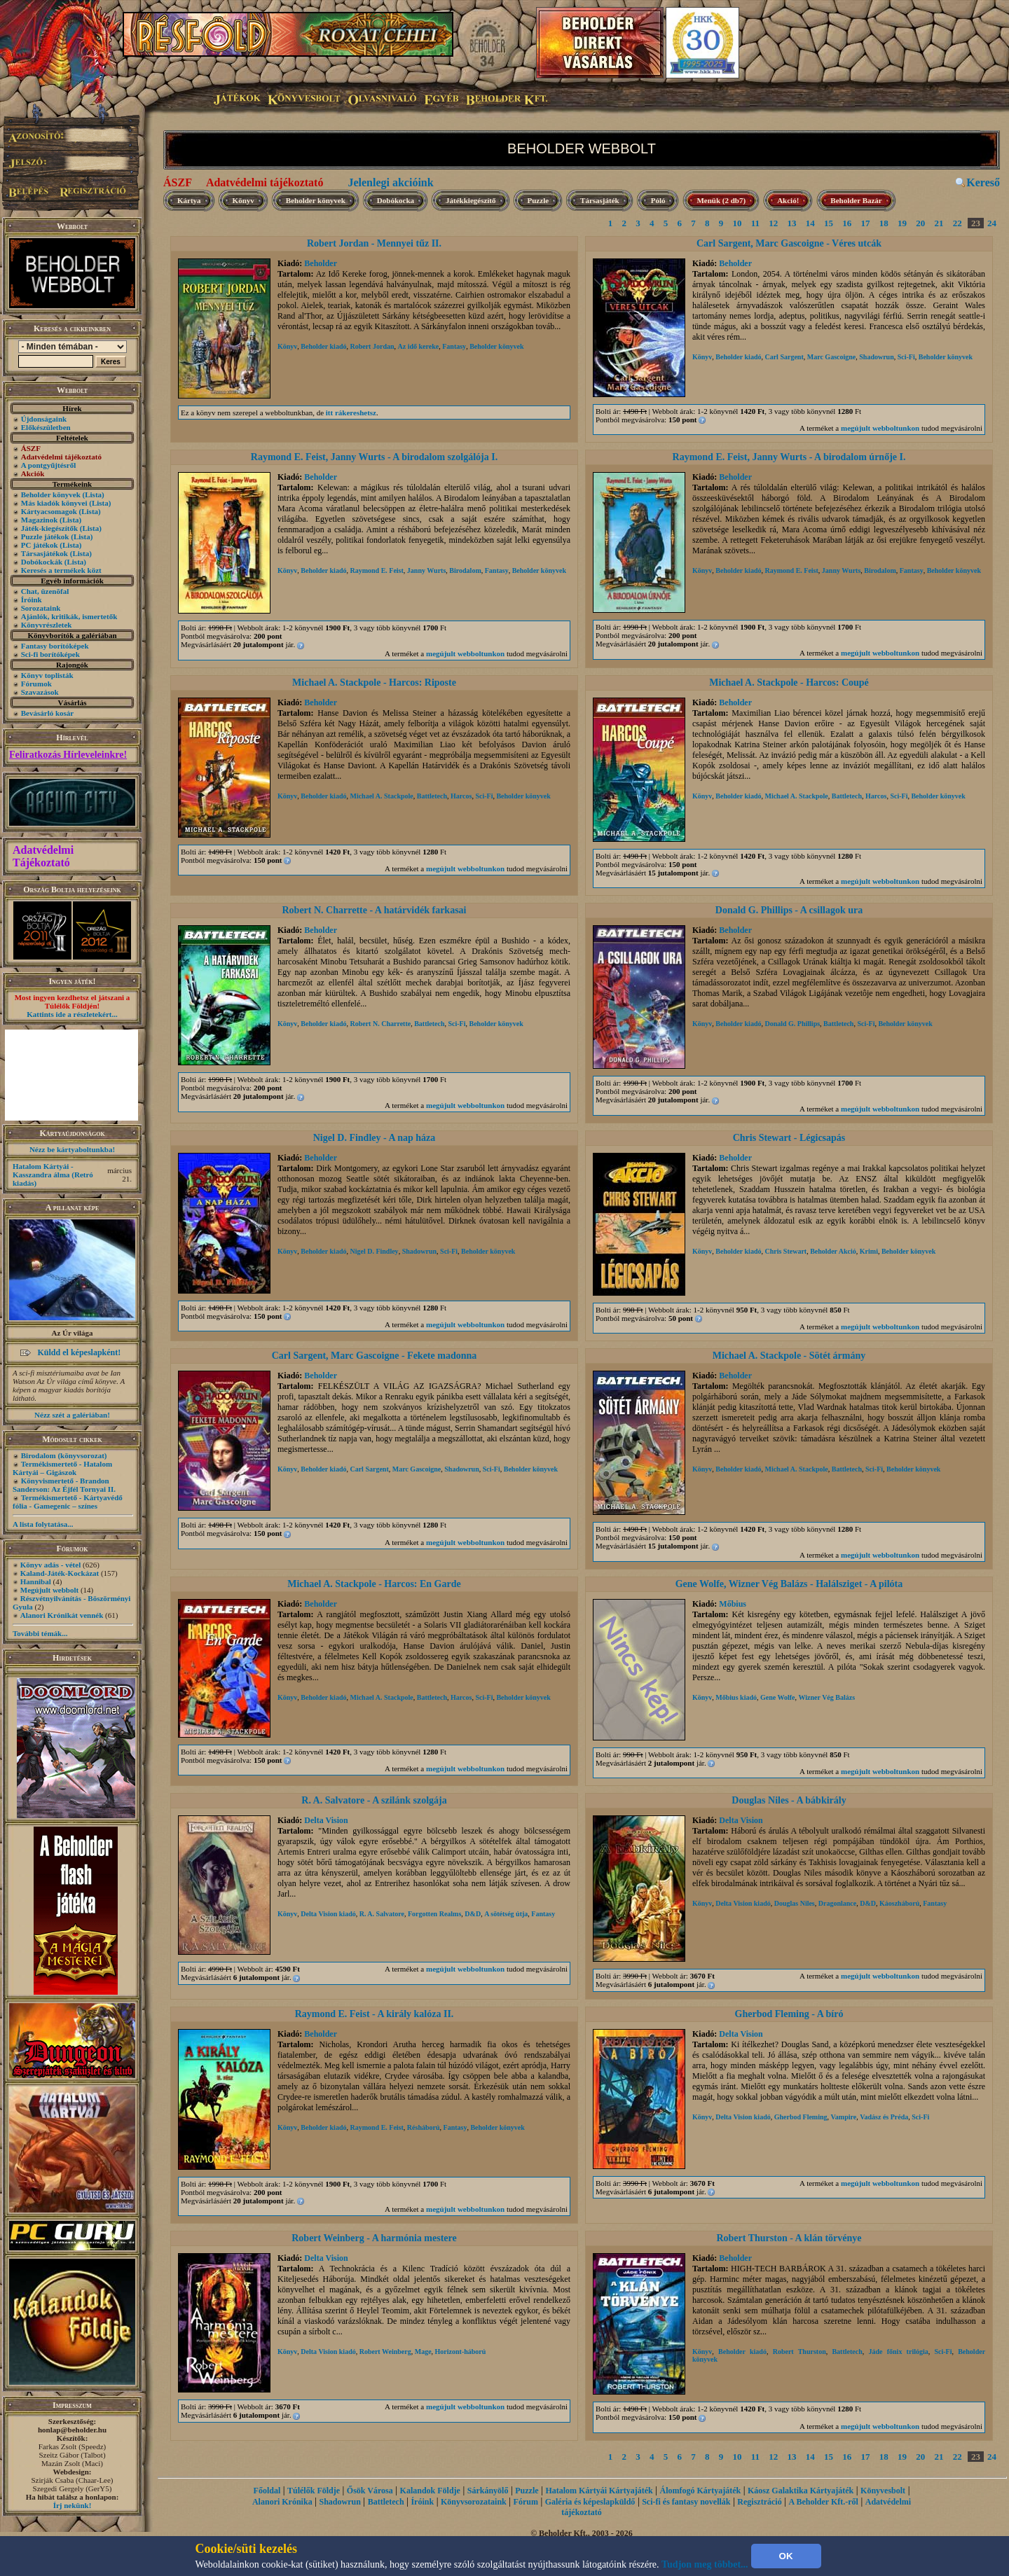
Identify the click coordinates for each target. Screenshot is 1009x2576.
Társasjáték (599, 200)
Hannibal (35, 1581)
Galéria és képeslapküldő (590, 2502)
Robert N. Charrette (380, 1023)
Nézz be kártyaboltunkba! (72, 1149)
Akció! (788, 200)
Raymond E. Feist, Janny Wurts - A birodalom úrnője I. (789, 457)
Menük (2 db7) (721, 200)
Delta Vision (326, 1820)
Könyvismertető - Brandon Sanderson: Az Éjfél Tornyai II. (64, 1484)
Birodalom (465, 570)
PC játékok (39, 545)
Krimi (869, 1251)
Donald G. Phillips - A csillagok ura (789, 910)
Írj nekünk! (72, 2505)
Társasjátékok (44, 553)
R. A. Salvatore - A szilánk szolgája (373, 1800)
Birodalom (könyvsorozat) (64, 1455)
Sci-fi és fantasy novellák (686, 2502)
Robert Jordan (372, 346)
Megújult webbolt (49, 1590)
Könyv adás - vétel (50, 1564)
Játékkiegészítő (470, 200)
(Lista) (93, 494)
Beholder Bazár (855, 200)
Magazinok (39, 519)
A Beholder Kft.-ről (823, 2502)
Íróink (31, 599)
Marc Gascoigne (831, 357)
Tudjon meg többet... (704, 2564)
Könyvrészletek (46, 625)
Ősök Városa (370, 2490)
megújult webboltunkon (880, 428)
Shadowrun (876, 357)
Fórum (526, 2502)
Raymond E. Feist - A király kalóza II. (374, 2014)
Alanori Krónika (282, 2502)
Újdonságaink (44, 419)
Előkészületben (46, 427)
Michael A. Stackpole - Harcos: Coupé (789, 682)
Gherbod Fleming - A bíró (789, 2014)
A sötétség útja (506, 1914)
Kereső (983, 182)
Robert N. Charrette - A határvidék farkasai (374, 910)
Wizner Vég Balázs (827, 1697)
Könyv (243, 200)
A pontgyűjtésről (48, 465)
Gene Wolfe (777, 1697)
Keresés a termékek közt (61, 570)
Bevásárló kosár (47, 713)
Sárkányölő (488, 2490)
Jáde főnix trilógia (898, 2351)
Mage (423, 2351)
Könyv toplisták (47, 675)
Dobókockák (41, 562)
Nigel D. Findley (374, 1251)
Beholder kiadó (323, 346)
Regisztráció (759, 2502)
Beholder (320, 263)
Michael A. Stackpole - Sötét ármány (789, 1355)
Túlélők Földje (313, 2490)
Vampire (844, 2117)
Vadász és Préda (884, 2117)
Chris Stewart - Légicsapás (789, 1138)
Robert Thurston (799, 2351)
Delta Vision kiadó (328, 1914)
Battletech (432, 796)
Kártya (189, 200)
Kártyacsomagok (49, 511)
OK (786, 2556)
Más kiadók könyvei (54, 503)
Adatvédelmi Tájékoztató (43, 856)
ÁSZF (177, 182)
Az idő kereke (418, 346)
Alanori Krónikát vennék (62, 1615)
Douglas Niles (794, 1903)
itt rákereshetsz (351, 412)
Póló (658, 200)
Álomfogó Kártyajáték (700, 2490)
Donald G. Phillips (792, 1023)
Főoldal (267, 2490)
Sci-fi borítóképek (50, 654)
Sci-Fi (906, 357)
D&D (473, 1914)
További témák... (40, 1633)
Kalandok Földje (430, 2490)
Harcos (461, 796)
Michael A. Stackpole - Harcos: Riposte (374, 682)
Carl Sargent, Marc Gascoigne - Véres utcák (788, 243)
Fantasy (454, 346)
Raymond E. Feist (376, 570)
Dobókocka (395, 200)
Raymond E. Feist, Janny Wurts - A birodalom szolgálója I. (374, 457)
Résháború (423, 2127)
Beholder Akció (833, 1251)
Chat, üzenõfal (45, 591)
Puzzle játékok (45, 536)
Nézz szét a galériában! (72, 1415)
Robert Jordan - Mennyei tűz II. (374, 243)
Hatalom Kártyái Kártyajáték (598, 2490)
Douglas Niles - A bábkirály (789, 1800)
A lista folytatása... (43, 1524)
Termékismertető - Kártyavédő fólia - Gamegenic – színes (68, 1501)
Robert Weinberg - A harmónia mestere (374, 2238)
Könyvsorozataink (474, 2502)
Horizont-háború (460, 2351)
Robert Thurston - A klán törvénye (788, 2238)
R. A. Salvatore (381, 1914)
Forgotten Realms (434, 1914)
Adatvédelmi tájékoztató (265, 182)
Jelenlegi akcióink (390, 182)
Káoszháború (899, 1903)
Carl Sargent (783, 357)
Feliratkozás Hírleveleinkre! (68, 754)
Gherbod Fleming (801, 2117)
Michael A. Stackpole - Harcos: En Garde (373, 1584)
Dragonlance (837, 1903)
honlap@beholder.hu (72, 2429)
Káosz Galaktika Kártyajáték (800, 2490)
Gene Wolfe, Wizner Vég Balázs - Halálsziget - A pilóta (789, 1584)
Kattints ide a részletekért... (72, 1014)
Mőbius (732, 1604)
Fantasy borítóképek (55, 646)
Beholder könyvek (51, 494)
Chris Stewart (785, 1251)
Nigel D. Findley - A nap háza (374, 1138)
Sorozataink (41, 608)
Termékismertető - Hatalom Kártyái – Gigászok (62, 1468)
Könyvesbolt (882, 2490)
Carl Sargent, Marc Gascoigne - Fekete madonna (374, 1355)
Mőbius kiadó (736, 1697)
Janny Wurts (426, 570)
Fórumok (36, 683)
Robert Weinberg (385, 2351)
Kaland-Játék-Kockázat (59, 1573)
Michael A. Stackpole (381, 796)
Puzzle (538, 200)
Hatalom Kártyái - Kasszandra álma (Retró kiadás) (53, 1174)
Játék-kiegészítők (49, 528)
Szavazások (40, 692)
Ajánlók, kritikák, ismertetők (69, 616)
